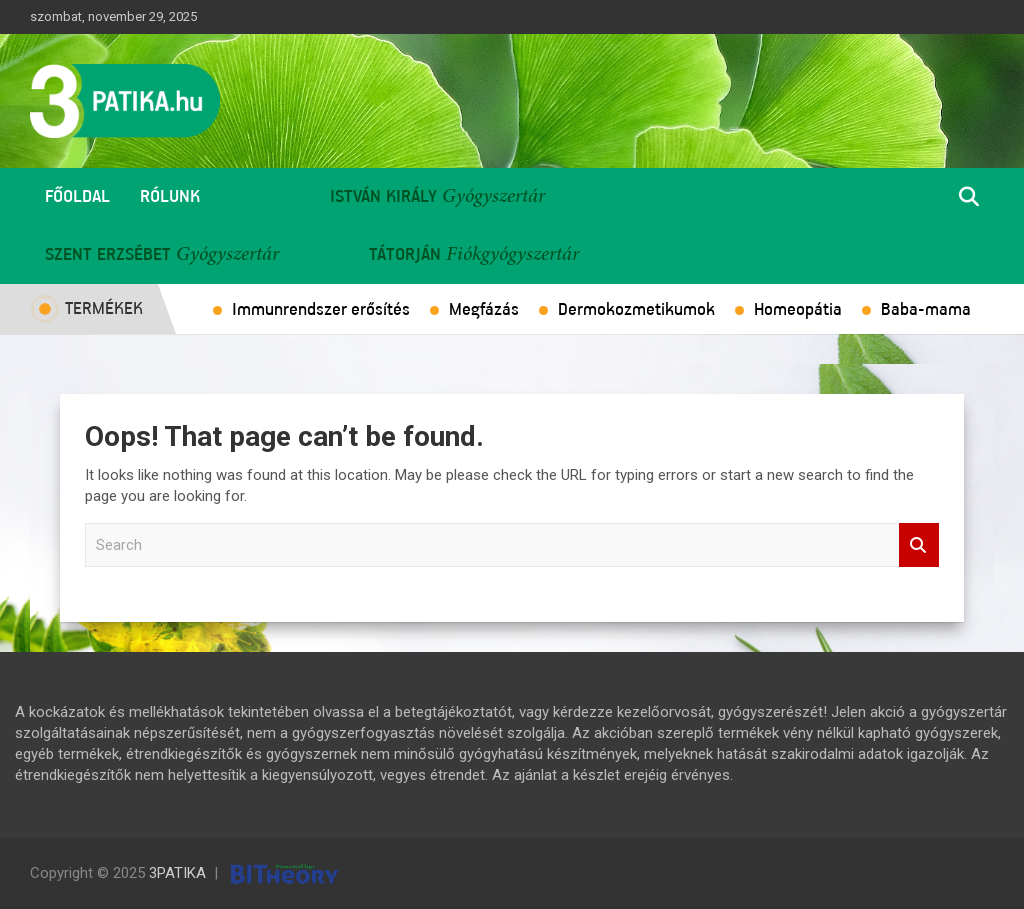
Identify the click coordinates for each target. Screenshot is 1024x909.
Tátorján (405, 255)
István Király (383, 197)
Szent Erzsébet (108, 255)
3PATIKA (177, 873)
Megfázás (484, 310)
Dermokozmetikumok (636, 310)
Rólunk (170, 197)
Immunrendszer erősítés (321, 310)
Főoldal (77, 197)
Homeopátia (798, 310)
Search (919, 545)
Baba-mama (926, 310)
